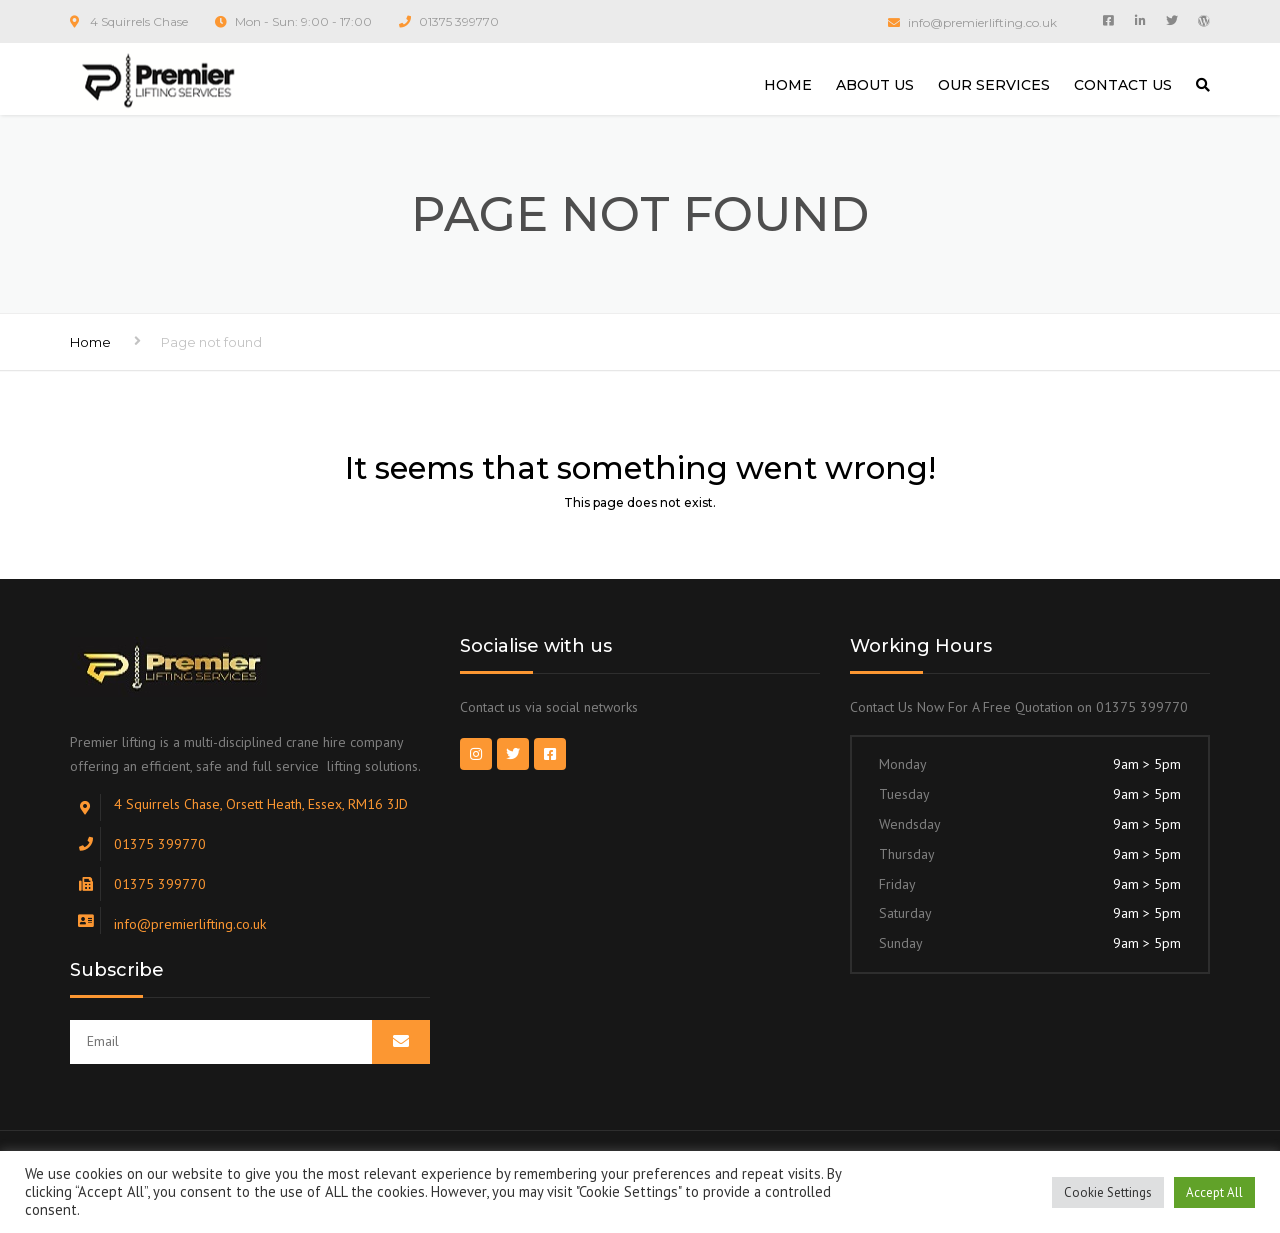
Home (90, 342)
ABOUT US (875, 85)
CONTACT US (1123, 85)
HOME (788, 85)
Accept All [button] (1214, 1192)
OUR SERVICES (994, 85)
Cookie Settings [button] (1108, 1192)
